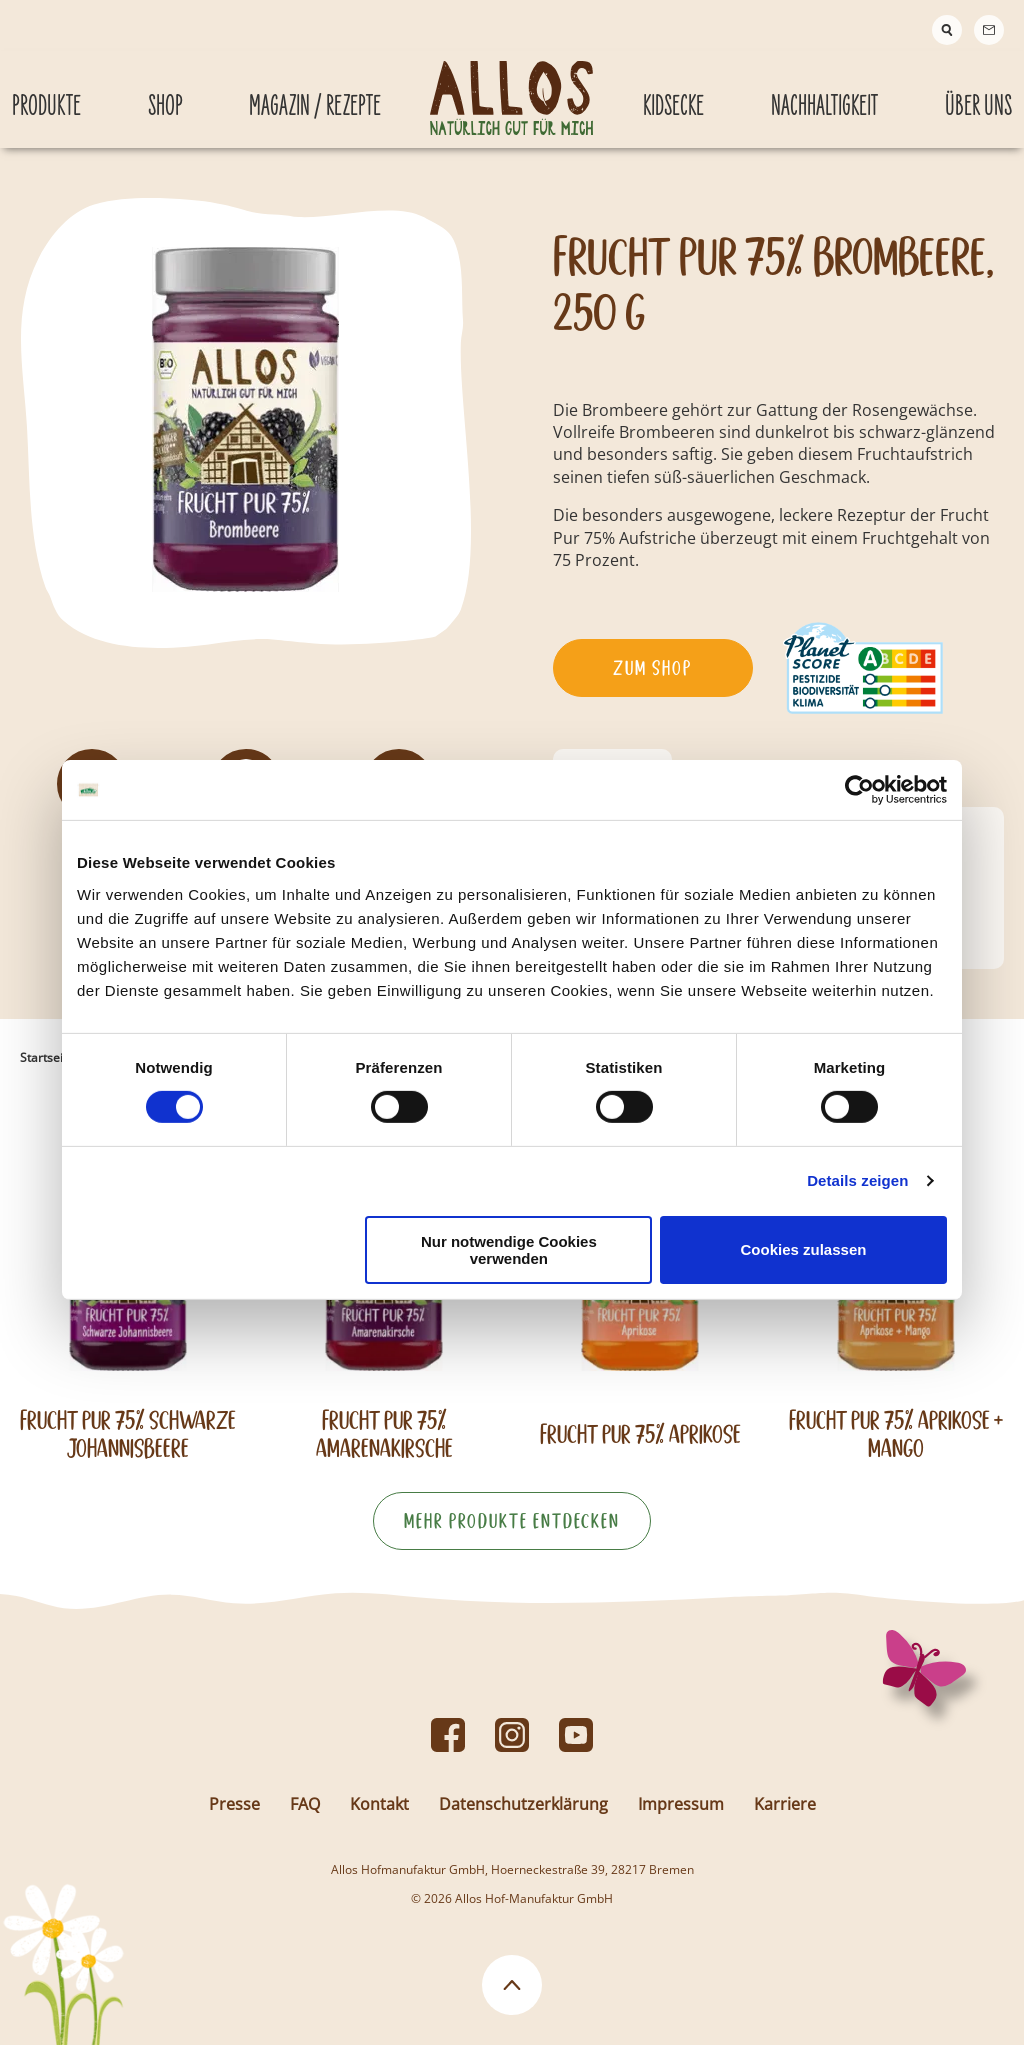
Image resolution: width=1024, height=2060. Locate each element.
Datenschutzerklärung (523, 1819)
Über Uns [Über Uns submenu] (978, 88)
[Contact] (989, 30)
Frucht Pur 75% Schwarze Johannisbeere (128, 1449)
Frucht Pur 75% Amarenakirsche (384, 1449)
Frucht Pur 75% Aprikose (640, 1449)
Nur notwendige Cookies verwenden (509, 1250)
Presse (234, 1819)
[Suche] (947, 30)
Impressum (681, 1819)
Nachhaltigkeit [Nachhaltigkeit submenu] (824, 88)
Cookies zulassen (804, 1249)
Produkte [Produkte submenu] (46, 88)
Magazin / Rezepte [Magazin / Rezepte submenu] (315, 88)
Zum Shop (652, 683)
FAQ (305, 1819)
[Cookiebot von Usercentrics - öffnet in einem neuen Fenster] (859, 790)
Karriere (785, 1819)
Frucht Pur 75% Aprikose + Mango (896, 1449)
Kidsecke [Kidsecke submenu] (673, 88)
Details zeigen (857, 1180)
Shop (165, 88)
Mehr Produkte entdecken (512, 1536)
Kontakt (379, 1819)
